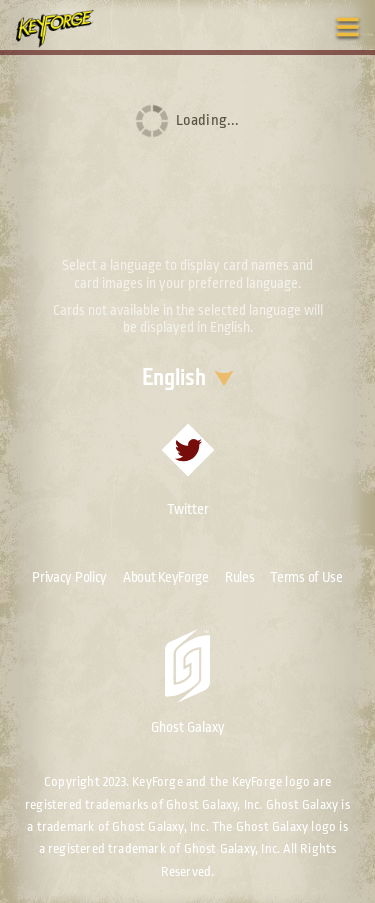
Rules (240, 577)
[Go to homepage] (66, 28)
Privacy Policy (69, 577)
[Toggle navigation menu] (347, 27)
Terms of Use (306, 577)
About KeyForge (166, 577)
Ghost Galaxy (188, 682)
